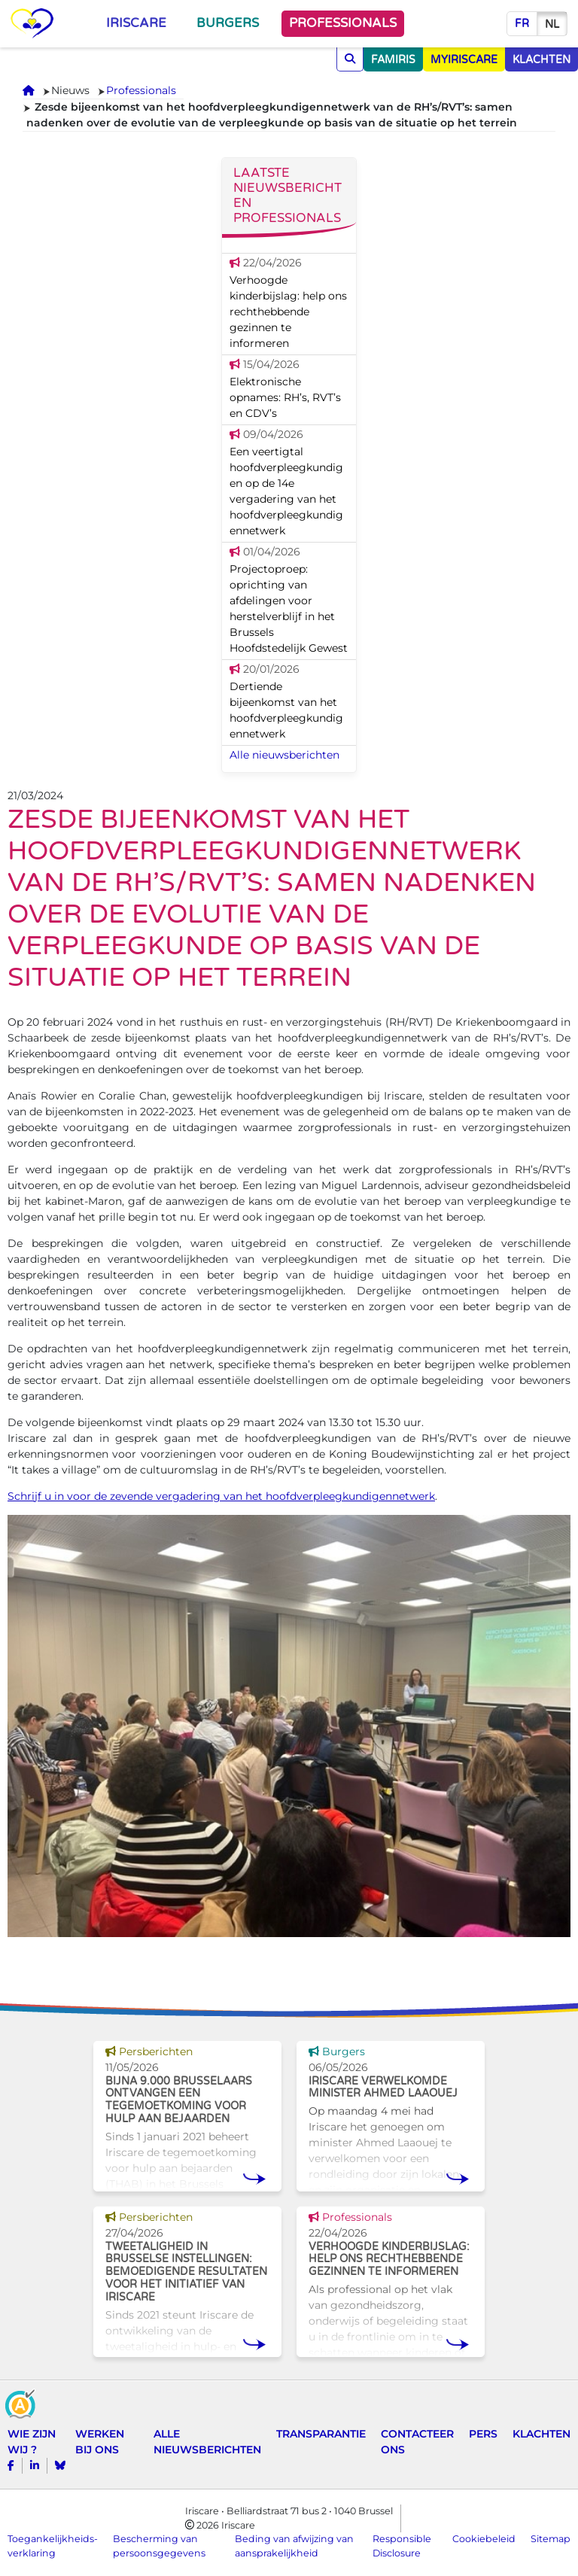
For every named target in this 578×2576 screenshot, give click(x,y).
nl (552, 24)
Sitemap (550, 2538)
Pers (483, 2434)
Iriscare (136, 23)
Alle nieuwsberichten (284, 755)
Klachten (541, 2434)
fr (522, 23)
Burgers (227, 23)
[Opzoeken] (350, 59)
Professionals (343, 23)
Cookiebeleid (484, 2538)
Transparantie (321, 2434)
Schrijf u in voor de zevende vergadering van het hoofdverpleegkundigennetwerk (221, 1496)
